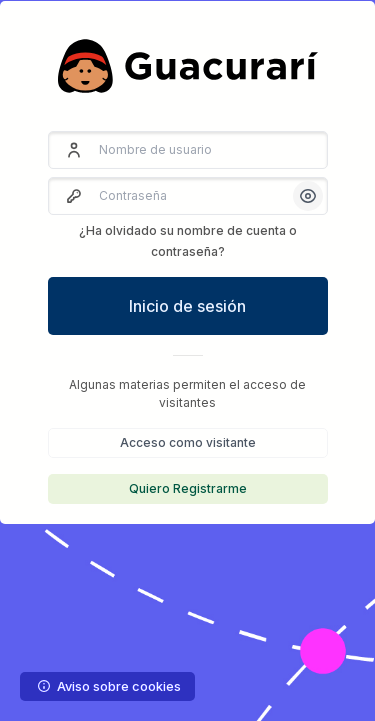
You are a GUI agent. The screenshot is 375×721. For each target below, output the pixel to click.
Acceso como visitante (188, 442)
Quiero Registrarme (188, 488)
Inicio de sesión (187, 306)
